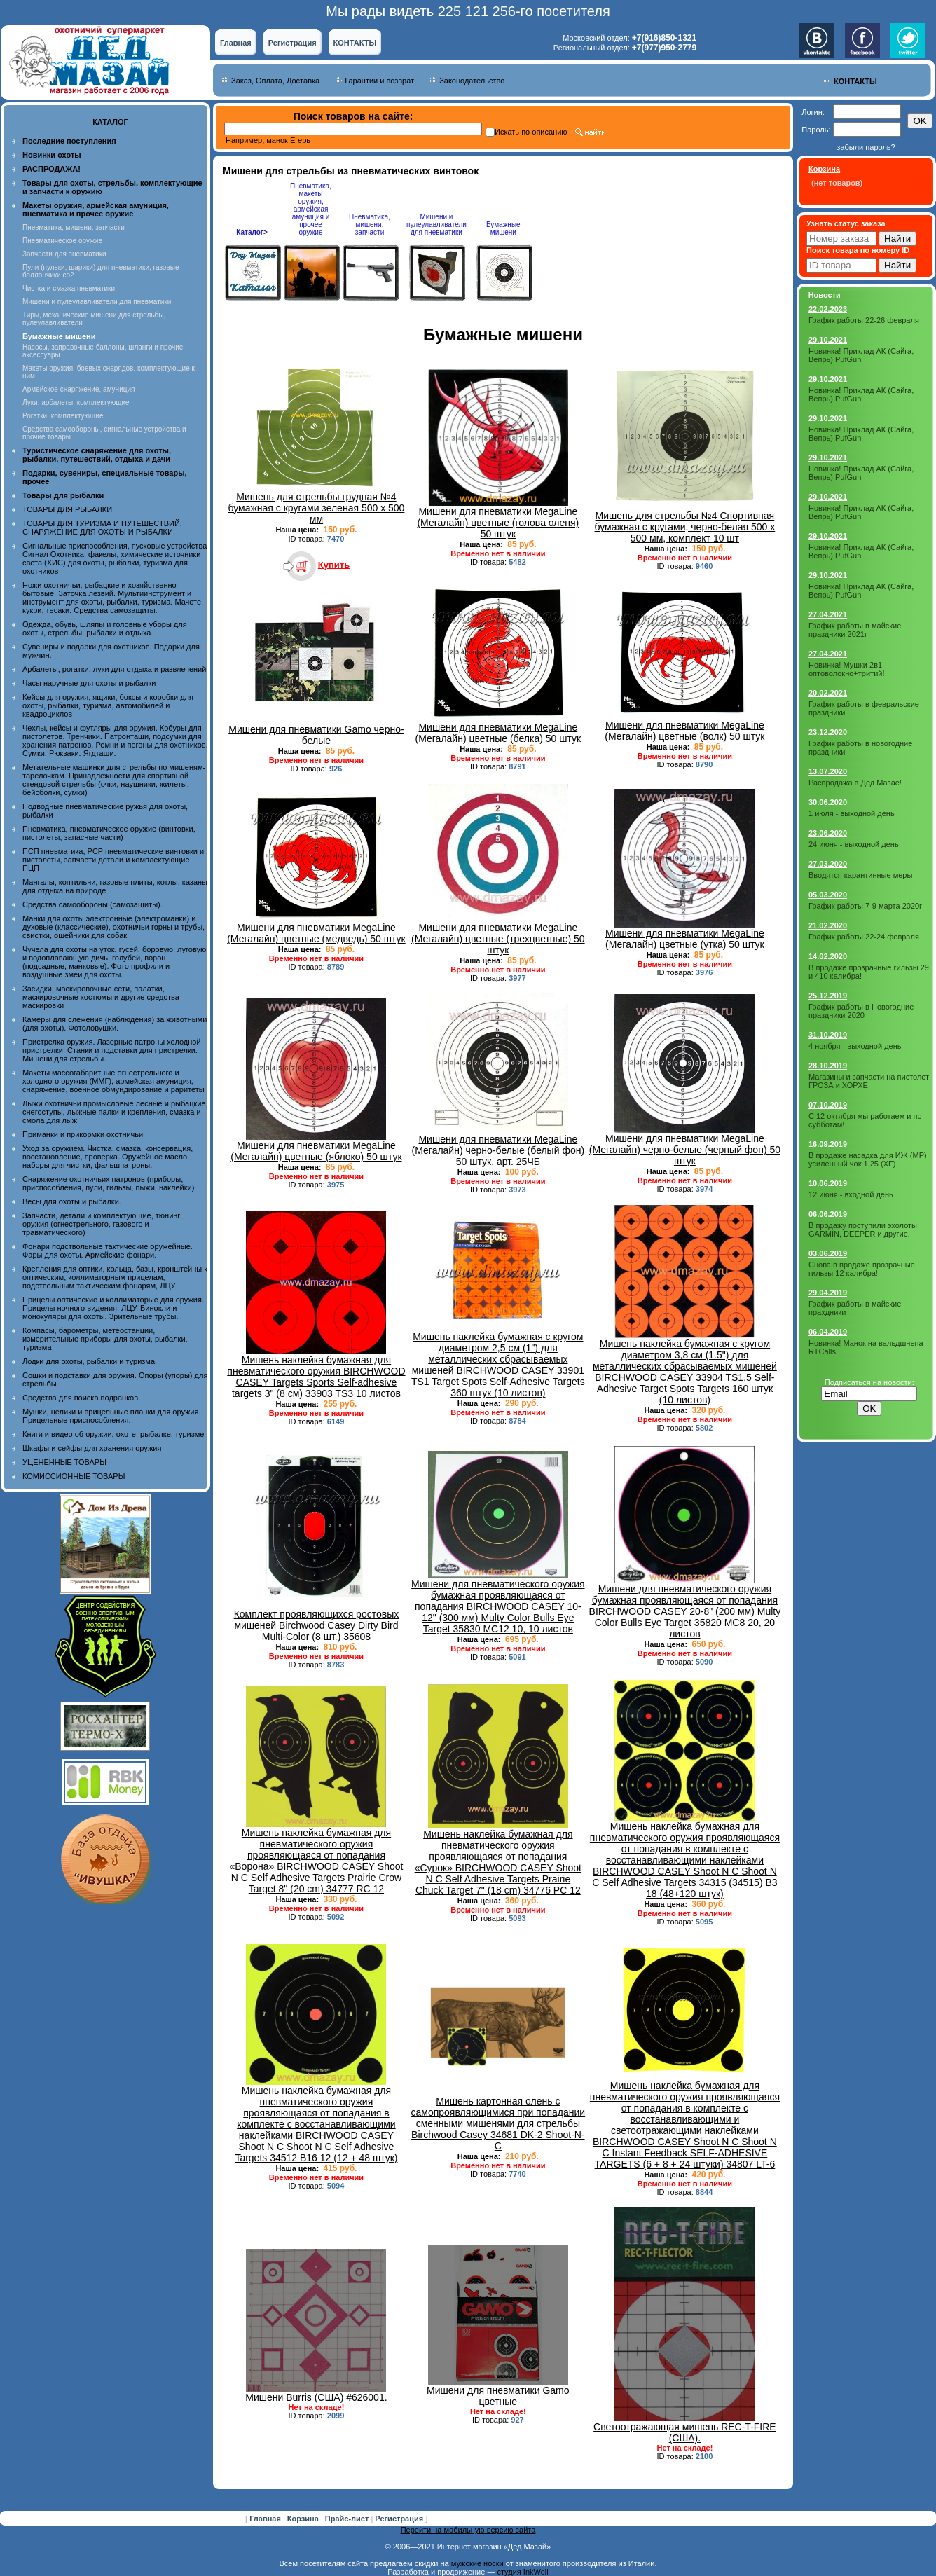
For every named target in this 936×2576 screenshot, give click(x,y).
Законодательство (471, 80)
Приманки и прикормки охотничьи (82, 1134)
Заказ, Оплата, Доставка (275, 80)
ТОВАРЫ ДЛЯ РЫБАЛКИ (67, 509)
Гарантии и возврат (379, 80)
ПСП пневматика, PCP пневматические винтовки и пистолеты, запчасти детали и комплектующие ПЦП (113, 859)
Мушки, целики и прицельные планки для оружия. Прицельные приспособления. (111, 1415)
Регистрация (292, 43)
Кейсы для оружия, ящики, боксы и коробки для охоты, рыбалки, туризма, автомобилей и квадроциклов (107, 705)
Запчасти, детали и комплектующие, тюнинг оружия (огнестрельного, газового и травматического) (101, 1224)
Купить (334, 564)
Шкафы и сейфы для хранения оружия (91, 1448)
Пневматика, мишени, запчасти (73, 227)
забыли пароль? (866, 147)
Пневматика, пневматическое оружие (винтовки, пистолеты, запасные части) (108, 833)
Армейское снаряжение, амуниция (78, 389)
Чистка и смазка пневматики (68, 288)
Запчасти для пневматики (64, 254)
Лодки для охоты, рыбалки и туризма (88, 1361)
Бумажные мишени (503, 228)
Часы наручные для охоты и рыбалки (89, 683)
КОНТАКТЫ (355, 43)
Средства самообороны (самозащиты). (92, 904)
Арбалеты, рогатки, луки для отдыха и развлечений (114, 669)
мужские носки (477, 2563)
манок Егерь (288, 140)
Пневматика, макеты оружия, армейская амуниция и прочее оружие (310, 209)
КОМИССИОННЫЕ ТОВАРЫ (73, 1476)
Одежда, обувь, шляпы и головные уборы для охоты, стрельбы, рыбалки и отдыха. (104, 628)
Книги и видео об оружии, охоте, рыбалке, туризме (113, 1434)
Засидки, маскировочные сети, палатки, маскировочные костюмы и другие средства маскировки (100, 997)
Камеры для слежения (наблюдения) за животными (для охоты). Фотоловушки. (114, 1023)
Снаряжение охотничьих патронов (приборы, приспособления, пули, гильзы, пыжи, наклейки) (108, 1183)
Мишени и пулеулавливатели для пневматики (96, 301)
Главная (236, 43)
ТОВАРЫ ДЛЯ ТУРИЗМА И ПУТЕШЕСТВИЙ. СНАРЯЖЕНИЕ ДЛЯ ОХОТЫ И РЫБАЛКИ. (102, 527)
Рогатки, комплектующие (62, 416)
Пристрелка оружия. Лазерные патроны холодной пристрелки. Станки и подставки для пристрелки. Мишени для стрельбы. (111, 1050)
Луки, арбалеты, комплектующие (76, 402)
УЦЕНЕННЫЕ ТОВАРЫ (64, 1462)
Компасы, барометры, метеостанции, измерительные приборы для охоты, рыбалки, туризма (105, 1338)
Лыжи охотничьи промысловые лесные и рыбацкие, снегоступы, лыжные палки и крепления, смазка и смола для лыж (115, 1111)
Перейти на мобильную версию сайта (468, 2530)
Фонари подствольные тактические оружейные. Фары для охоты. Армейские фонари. (107, 1250)
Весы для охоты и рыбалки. (71, 1201)
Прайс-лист (348, 2518)
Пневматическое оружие (62, 240)
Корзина (304, 2518)
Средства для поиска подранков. (81, 1397)
